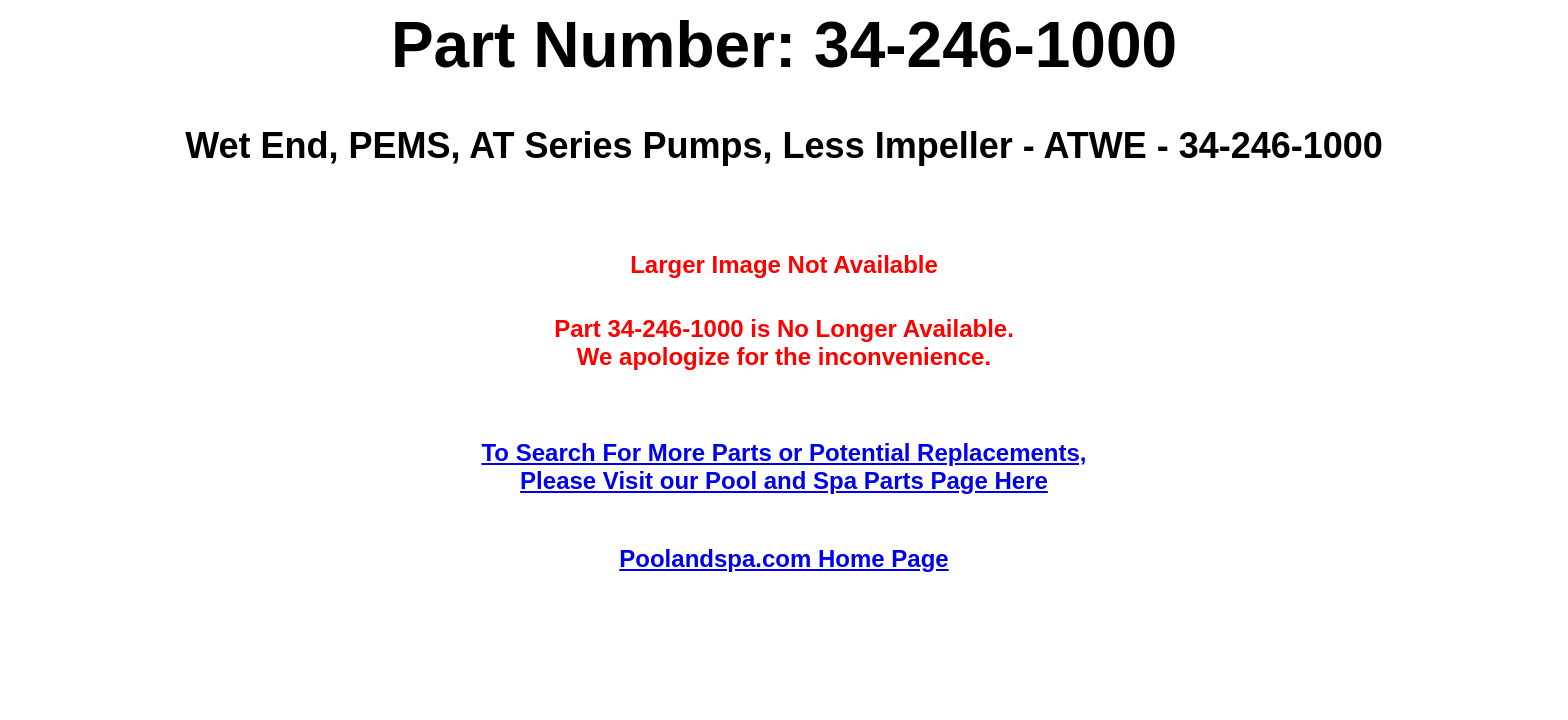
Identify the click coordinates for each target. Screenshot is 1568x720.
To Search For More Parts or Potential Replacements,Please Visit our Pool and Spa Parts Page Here (783, 466)
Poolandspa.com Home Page (783, 558)
